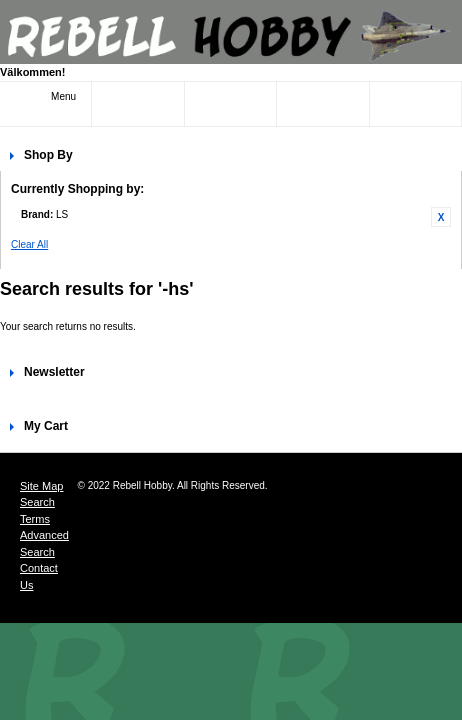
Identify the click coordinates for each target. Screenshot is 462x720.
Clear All (29, 244)
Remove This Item (441, 217)
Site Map (41, 486)
